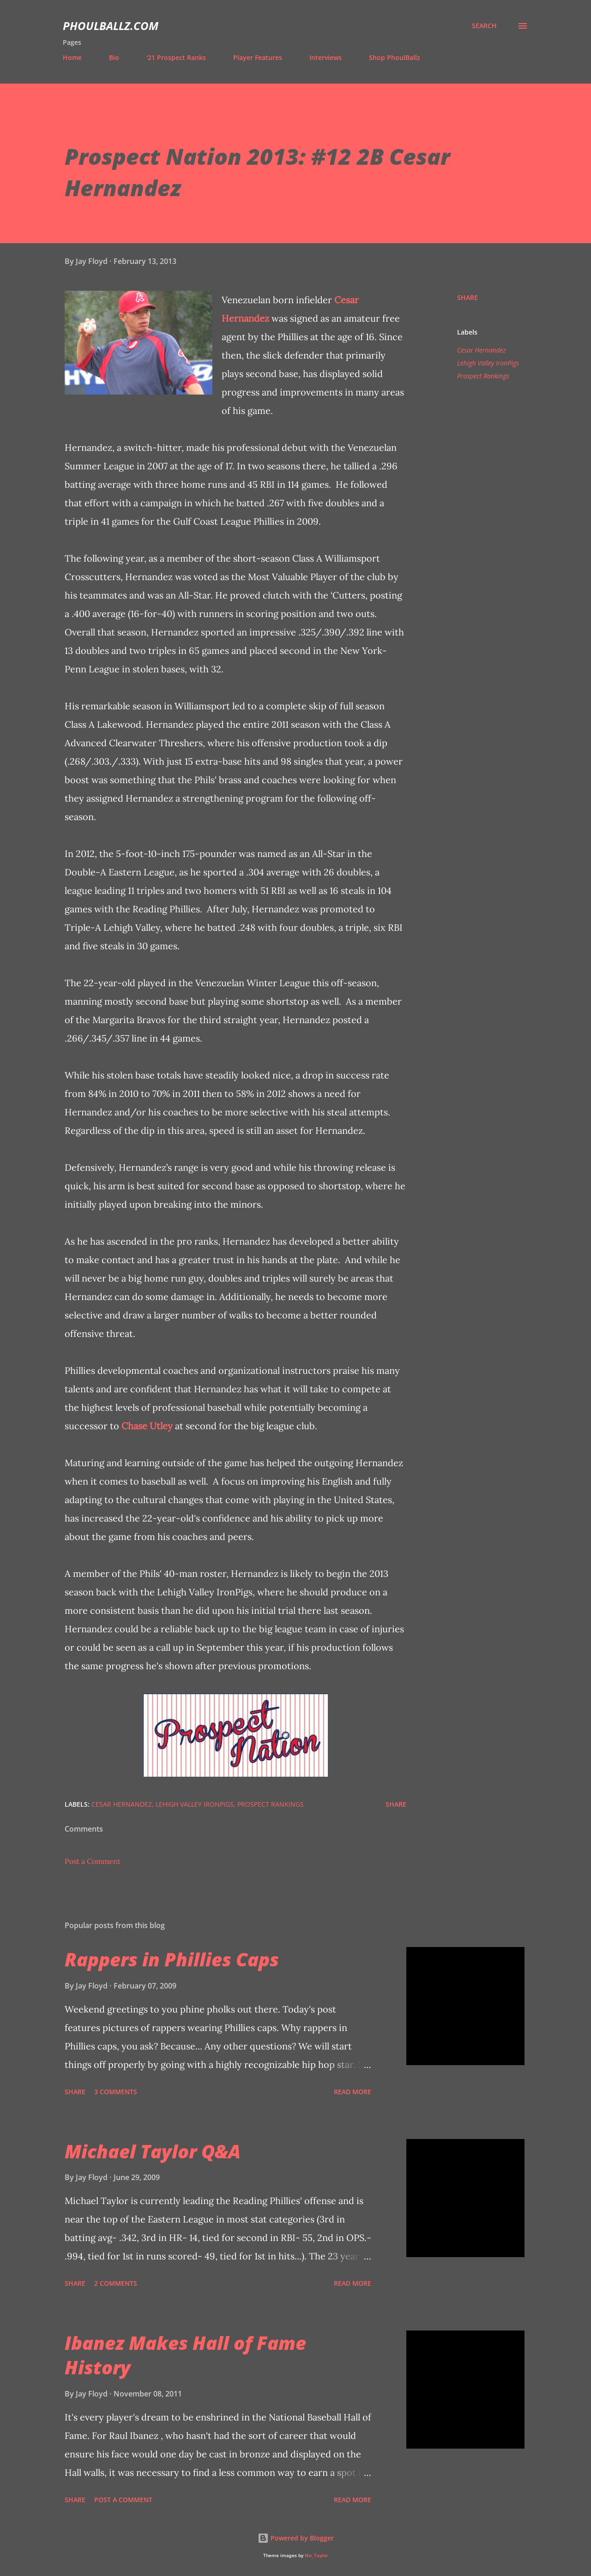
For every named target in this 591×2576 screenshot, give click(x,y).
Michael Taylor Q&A (153, 2151)
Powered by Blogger (296, 2538)
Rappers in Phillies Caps (172, 1959)
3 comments (115, 2091)
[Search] (484, 25)
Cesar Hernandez (481, 350)
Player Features (257, 57)
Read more (352, 2091)
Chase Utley (147, 1426)
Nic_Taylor (316, 2555)
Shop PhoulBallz (394, 57)
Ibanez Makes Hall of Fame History (185, 2355)
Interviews (325, 57)
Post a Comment (93, 1861)
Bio (114, 57)
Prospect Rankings (483, 375)
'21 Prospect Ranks (176, 57)
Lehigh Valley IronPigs (488, 363)
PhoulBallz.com (110, 25)
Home (72, 57)
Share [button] (467, 297)
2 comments (115, 2283)
